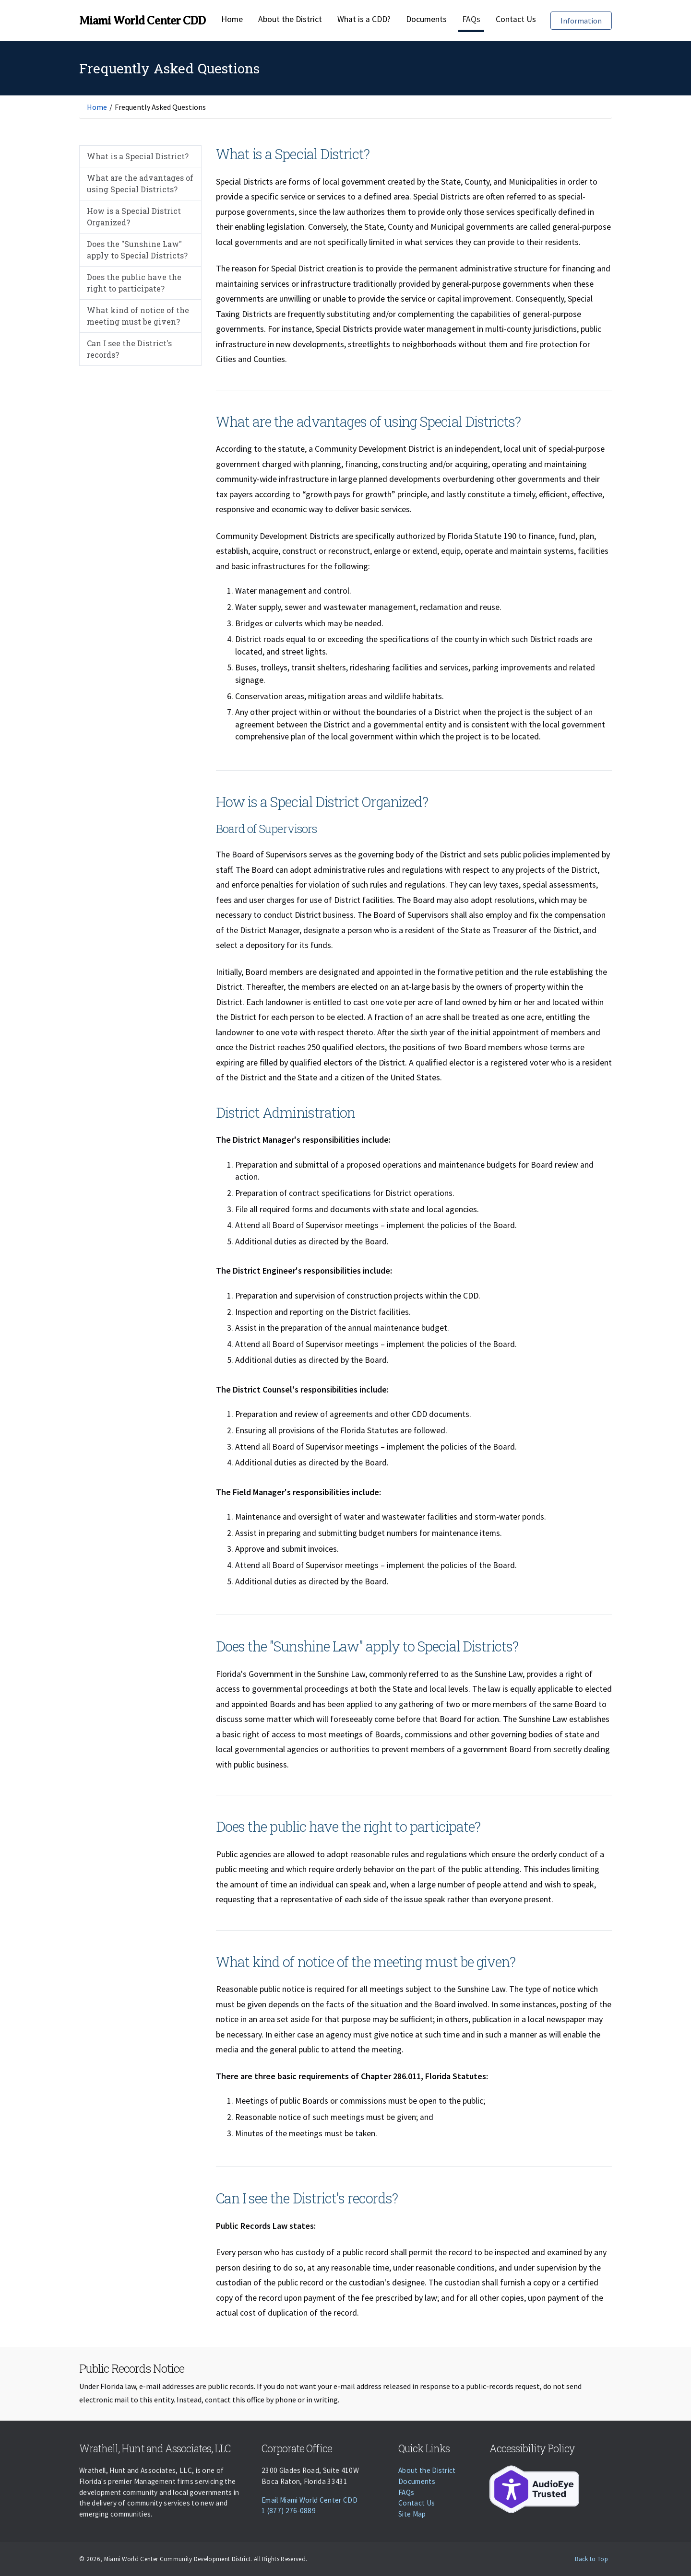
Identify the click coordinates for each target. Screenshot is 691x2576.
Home (232, 19)
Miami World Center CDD (142, 20)
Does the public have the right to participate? (134, 282)
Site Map (412, 2513)
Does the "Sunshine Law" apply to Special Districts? (137, 249)
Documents (426, 19)
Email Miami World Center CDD (309, 2500)
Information (586, 19)
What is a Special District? (138, 156)
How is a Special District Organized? (134, 216)
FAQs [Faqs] (471, 19)
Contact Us (516, 19)
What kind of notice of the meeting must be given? (138, 316)
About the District (290, 19)
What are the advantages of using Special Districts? (140, 183)
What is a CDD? (364, 19)
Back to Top (591, 2559)
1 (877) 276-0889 (289, 2510)
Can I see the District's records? (129, 349)
